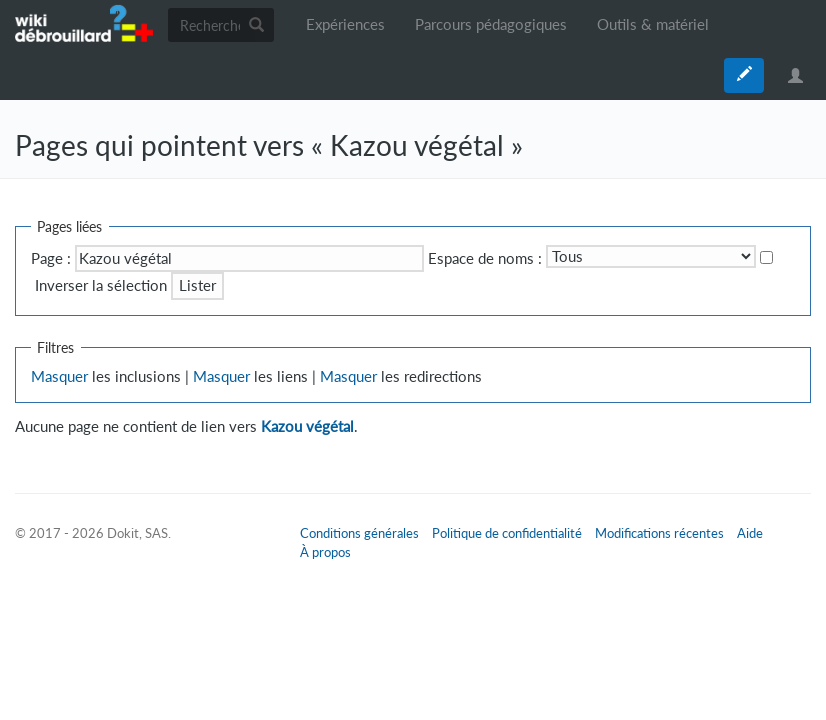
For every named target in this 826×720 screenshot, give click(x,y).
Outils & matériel (653, 24)
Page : (51, 258)
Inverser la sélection (101, 285)
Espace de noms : (485, 258)
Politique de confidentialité (507, 533)
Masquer (59, 376)
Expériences (345, 24)
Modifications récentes (659, 533)
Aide (750, 533)
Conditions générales (359, 533)
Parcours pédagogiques (491, 24)
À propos (325, 552)
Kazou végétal (307, 426)
